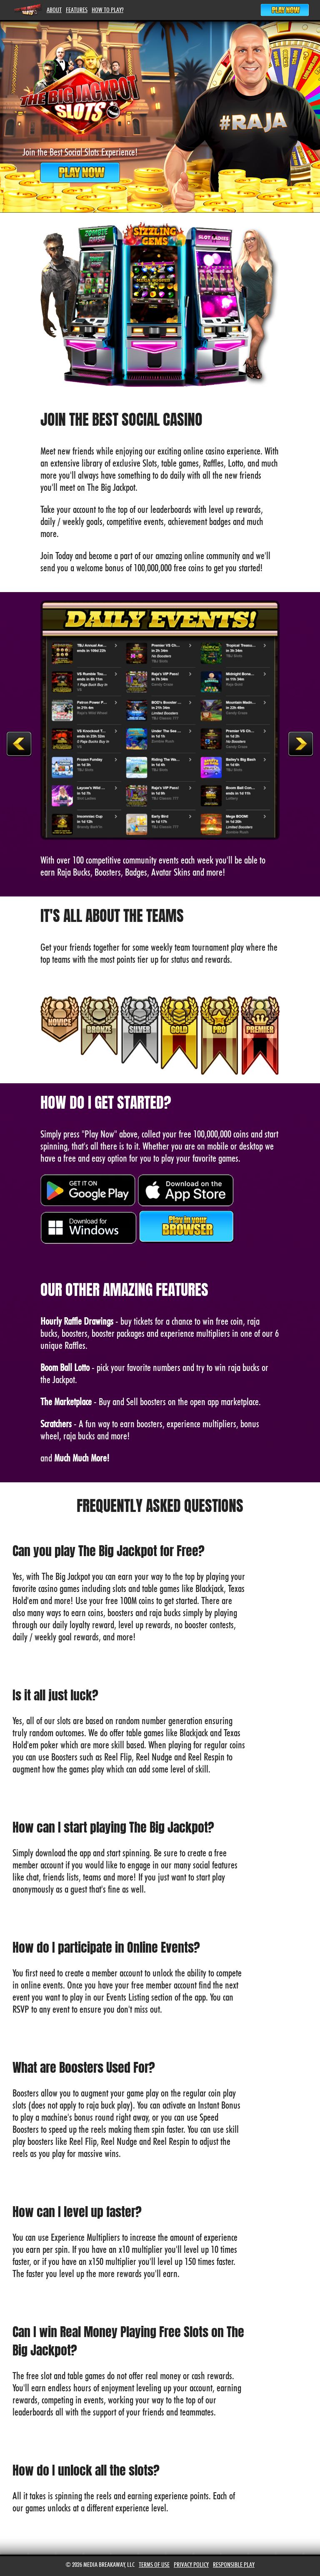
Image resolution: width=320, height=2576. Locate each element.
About (54, 10)
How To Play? (107, 10)
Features (77, 10)
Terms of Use (154, 2564)
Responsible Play (234, 2564)
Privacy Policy (191, 2564)
